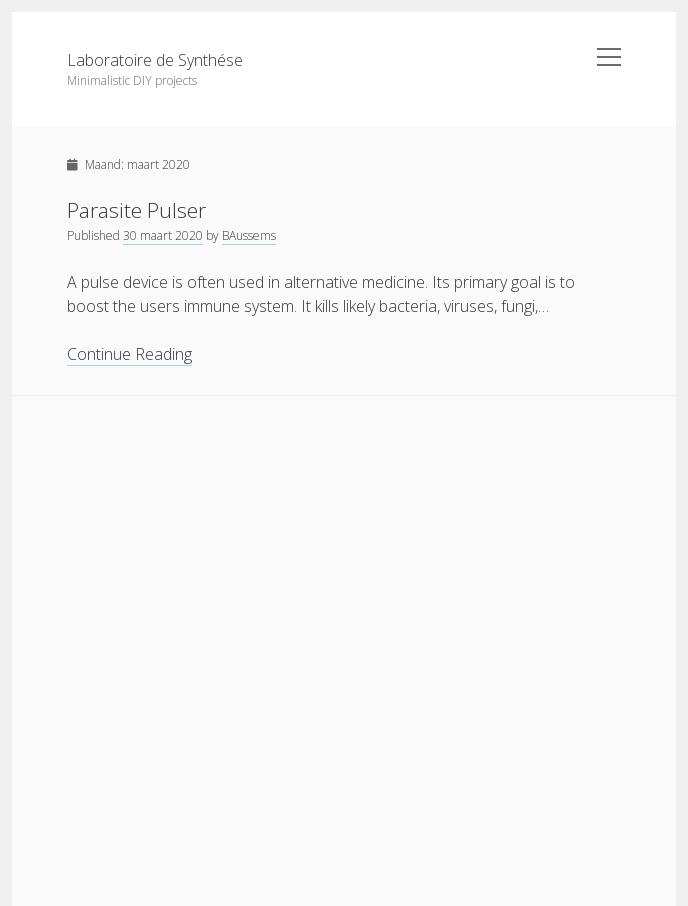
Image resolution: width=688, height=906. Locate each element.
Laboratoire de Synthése (155, 60)
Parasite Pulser (136, 210)
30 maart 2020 (163, 235)
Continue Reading (129, 354)
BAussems (249, 235)
